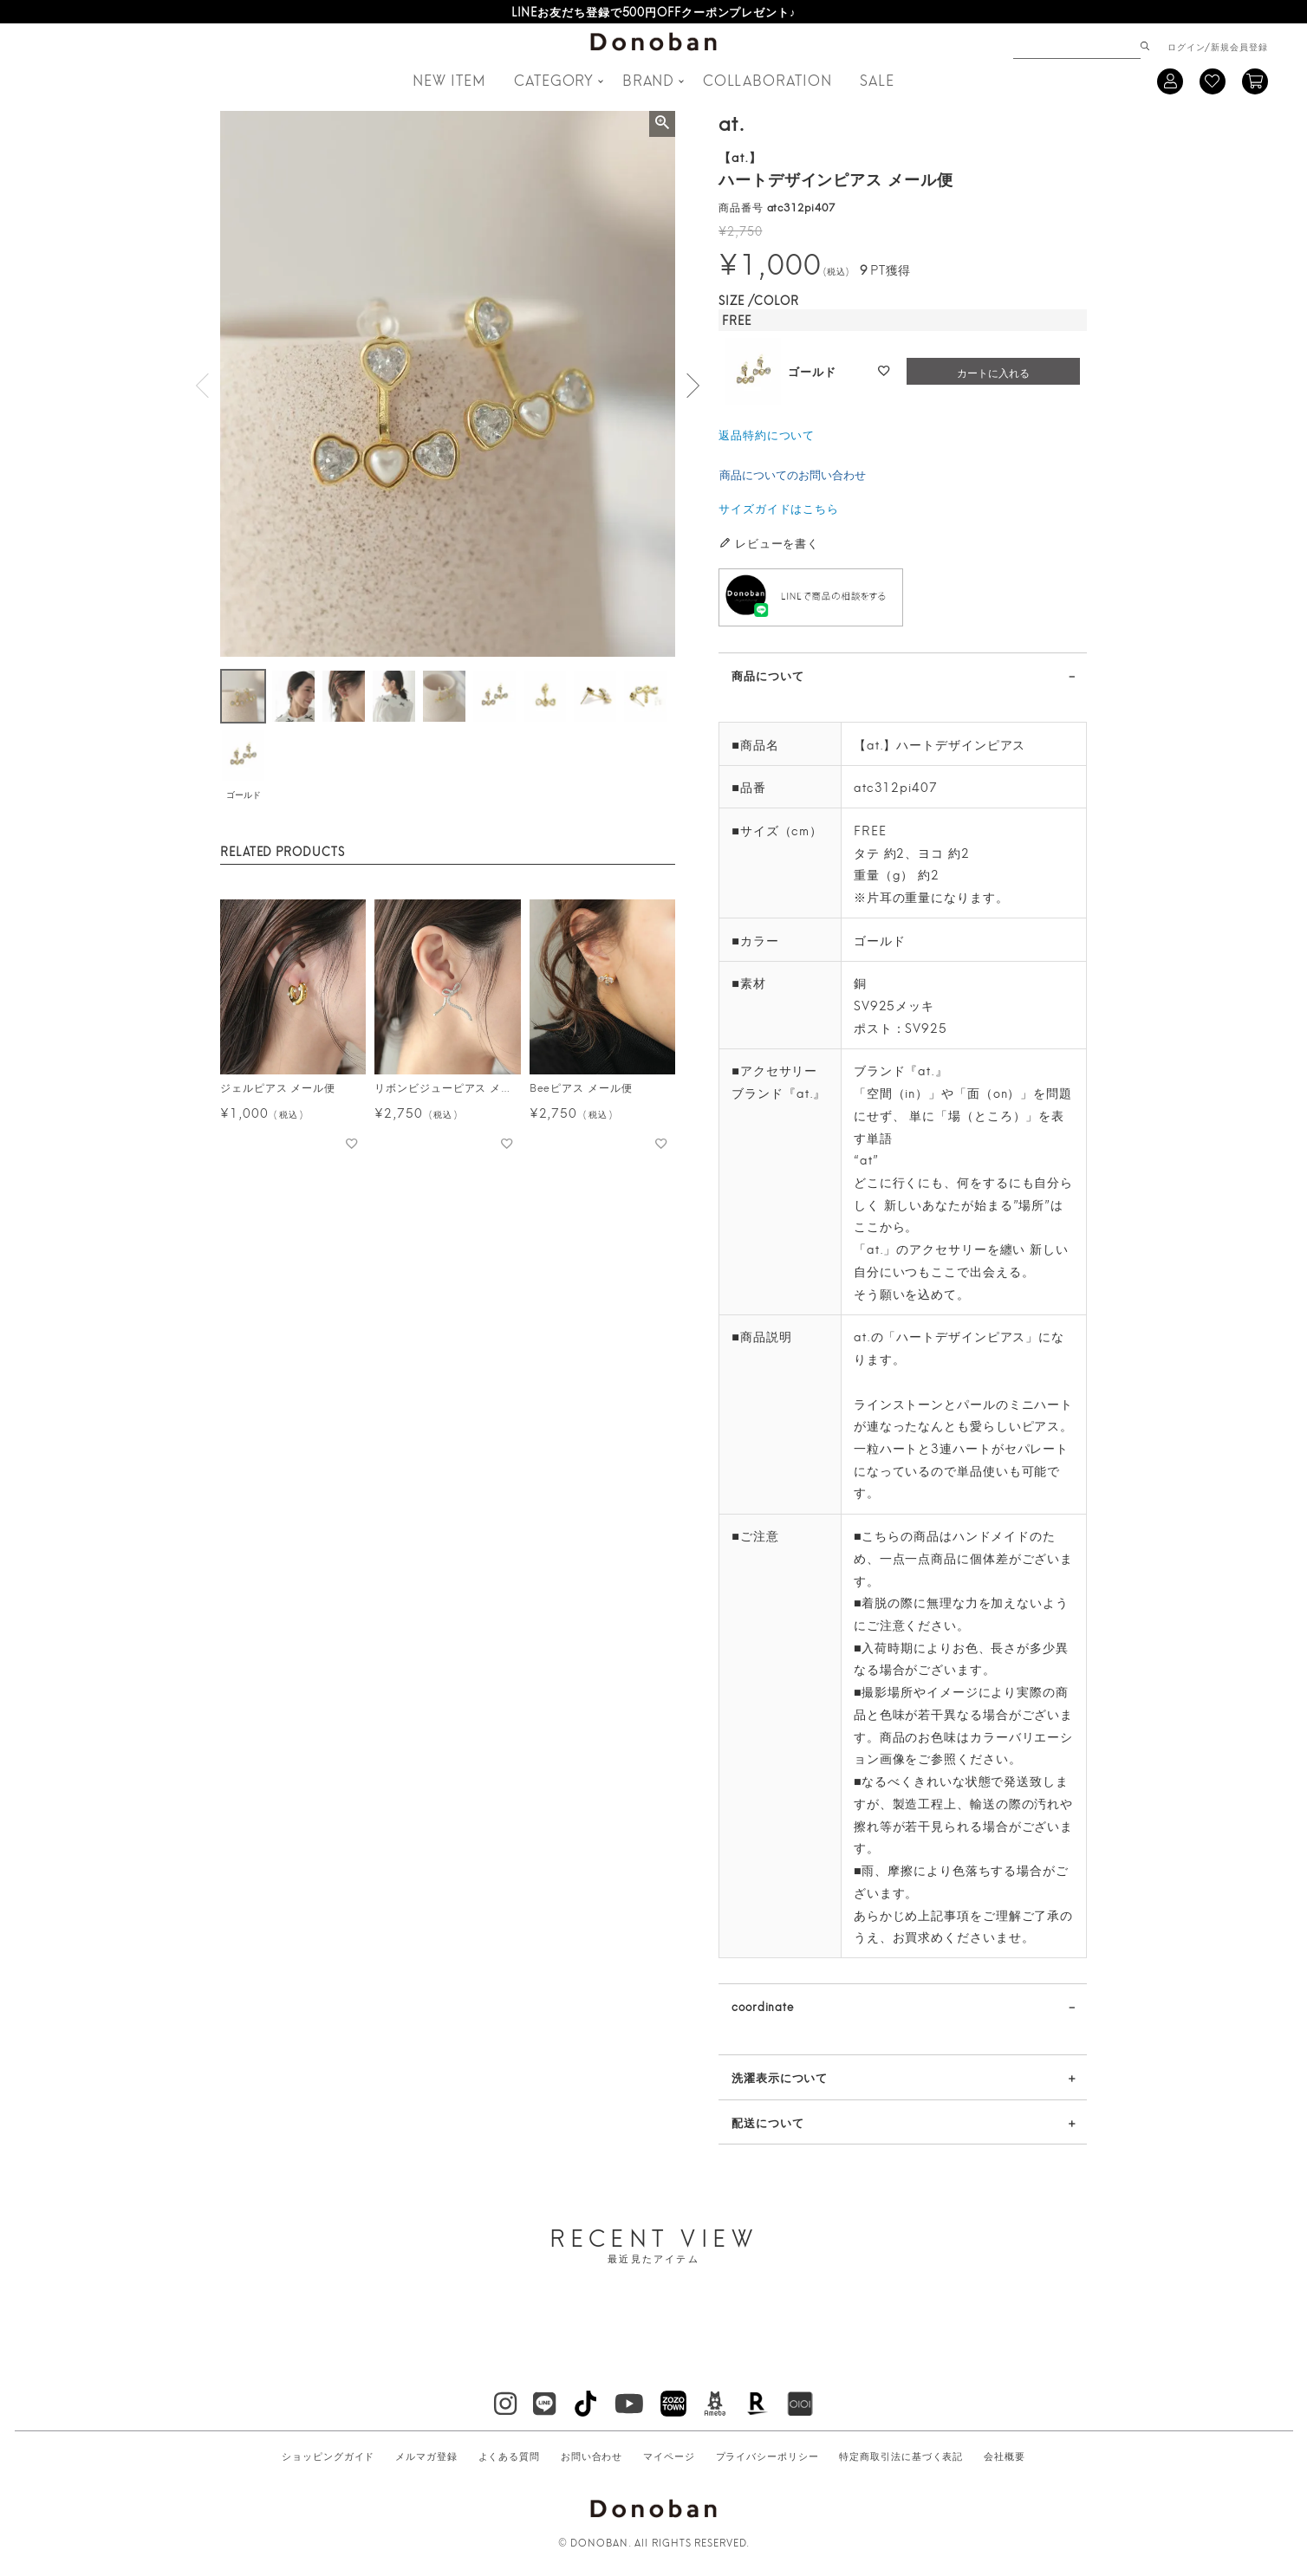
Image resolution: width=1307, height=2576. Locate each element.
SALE (877, 79)
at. (732, 121)
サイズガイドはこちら (779, 507)
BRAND (648, 79)
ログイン (1186, 46)
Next (692, 385)
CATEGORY (554, 79)
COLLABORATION (767, 79)
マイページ (669, 2455)
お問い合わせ (591, 2455)
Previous (202, 385)
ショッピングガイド (328, 2455)
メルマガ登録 (426, 2455)
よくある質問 (509, 2455)
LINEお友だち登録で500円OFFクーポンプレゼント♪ (654, 11)
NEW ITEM (449, 79)
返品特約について (767, 434)
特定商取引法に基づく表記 (901, 2455)
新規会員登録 (1239, 46)
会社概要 (1004, 2455)
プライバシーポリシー (767, 2455)
